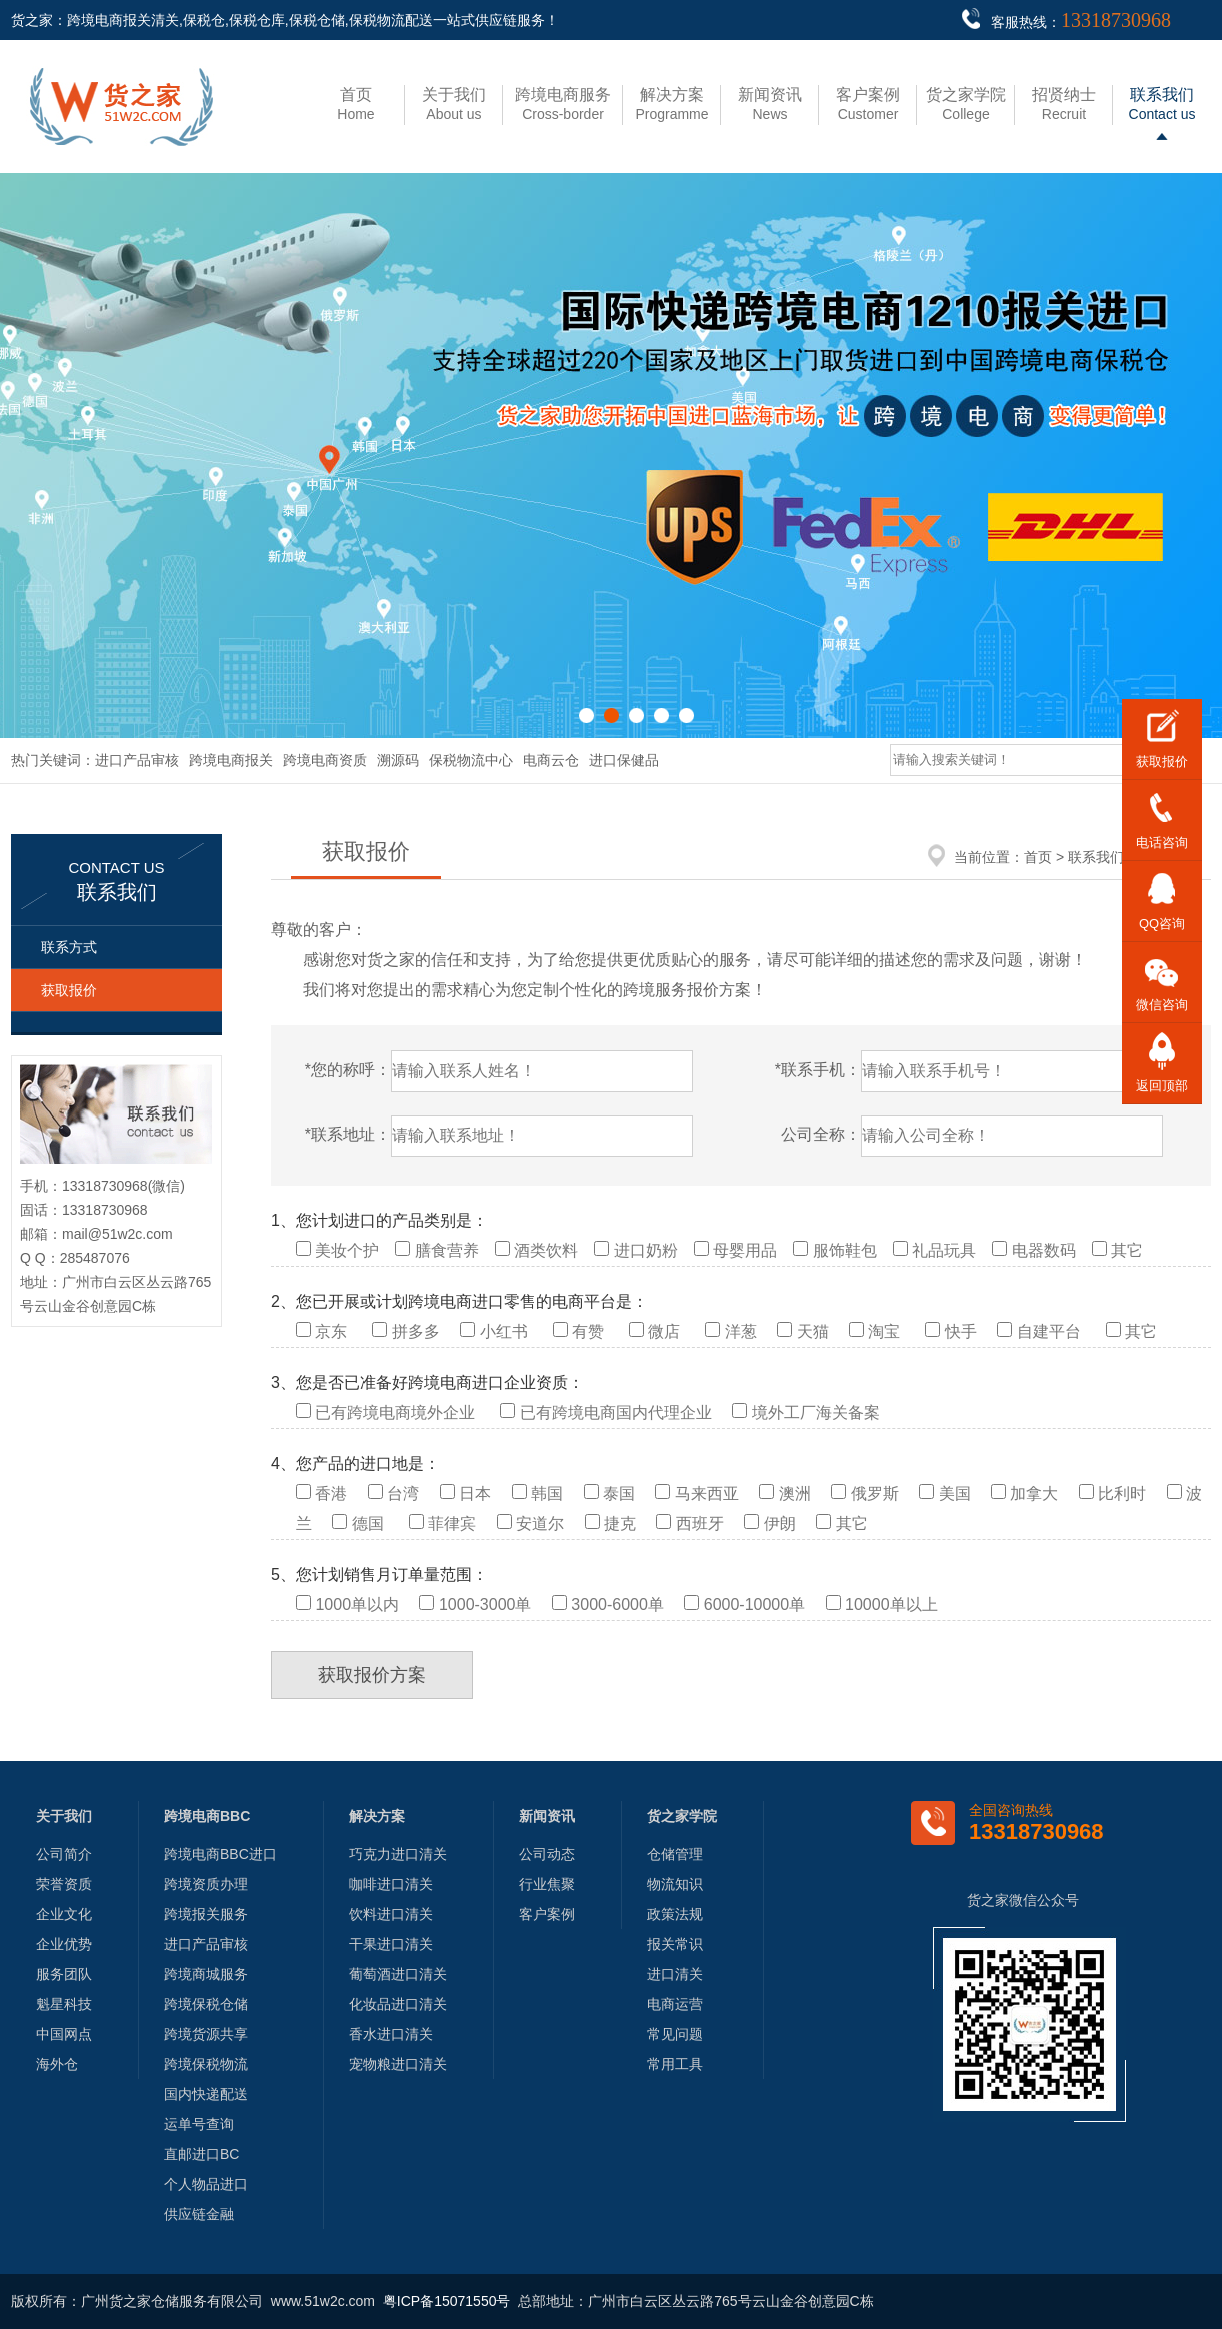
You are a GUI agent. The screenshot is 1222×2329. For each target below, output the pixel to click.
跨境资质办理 (206, 1884)
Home (355, 104)
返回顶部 (1162, 1085)
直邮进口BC (201, 2154)
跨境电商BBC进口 (220, 1854)
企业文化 (64, 1914)
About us (454, 104)
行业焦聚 (547, 1884)
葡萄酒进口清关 (398, 1974)
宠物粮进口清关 (398, 2064)
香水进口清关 (391, 2034)
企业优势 (64, 1944)
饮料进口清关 (391, 1914)
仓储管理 (675, 1854)
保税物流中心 (471, 760)
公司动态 (547, 1854)
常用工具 (675, 2064)
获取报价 (69, 990)
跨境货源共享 (206, 2034)
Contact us (1162, 104)
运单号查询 (199, 2124)
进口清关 (675, 1974)
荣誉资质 (64, 1884)
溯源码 (398, 760)
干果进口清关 (391, 1944)
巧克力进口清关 (398, 1854)
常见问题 (675, 2034)
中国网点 (64, 2034)
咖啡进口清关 (391, 1884)
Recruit (1064, 104)
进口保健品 (624, 760)
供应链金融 (199, 2214)
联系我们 (1096, 857)
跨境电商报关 (231, 760)
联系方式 (69, 947)
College (966, 104)
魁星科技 (64, 2004)
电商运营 (675, 2004)
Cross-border (563, 104)
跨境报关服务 (206, 1914)
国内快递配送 (206, 2094)
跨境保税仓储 (206, 2004)
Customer (868, 104)
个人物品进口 (206, 2184)
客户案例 (547, 1914)
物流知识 (675, 1884)
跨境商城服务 (206, 1974)
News (770, 104)
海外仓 (57, 2064)
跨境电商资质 (325, 760)
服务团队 (64, 1974)
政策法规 (675, 1914)
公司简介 (64, 1854)
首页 (1038, 857)
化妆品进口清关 (398, 2004)
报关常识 (675, 1944)
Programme (671, 104)
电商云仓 (551, 760)
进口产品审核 (137, 760)
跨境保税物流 (206, 2064)
